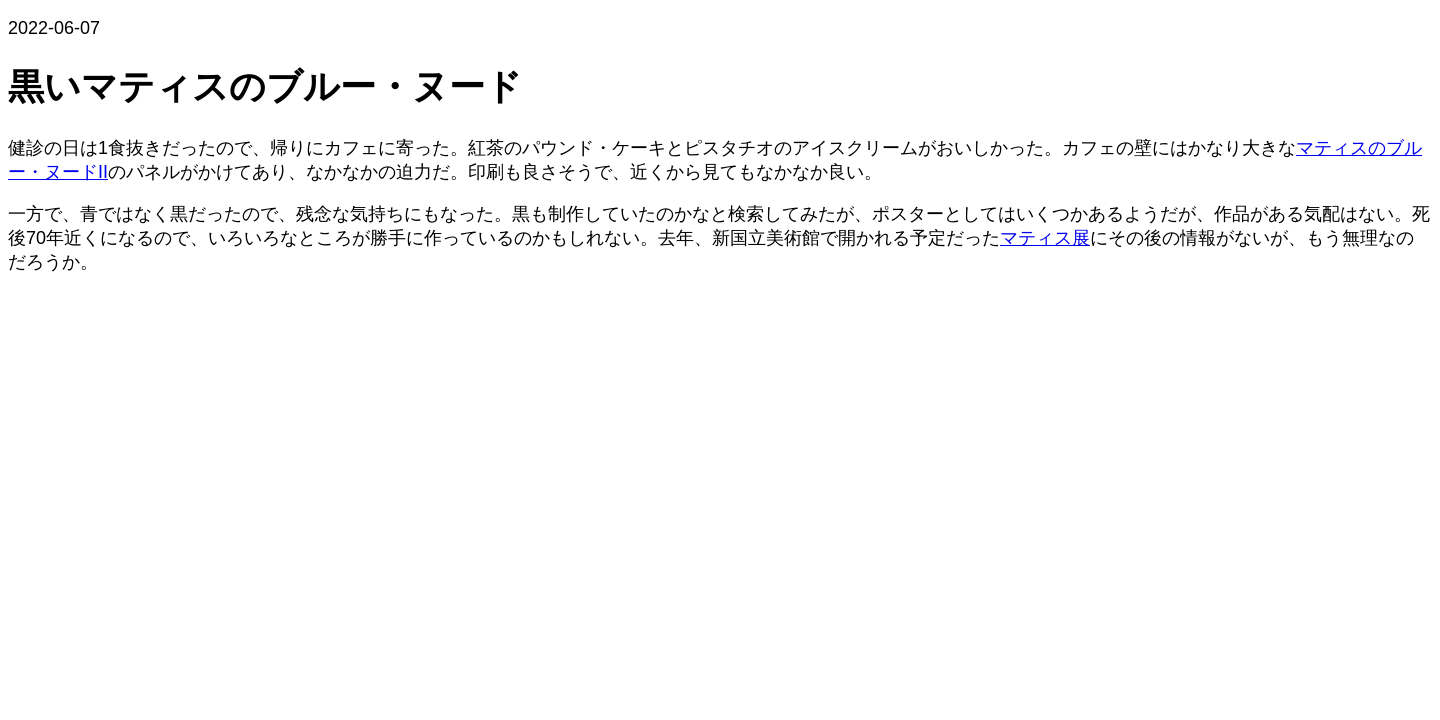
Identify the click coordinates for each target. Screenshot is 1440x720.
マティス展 (1045, 238)
